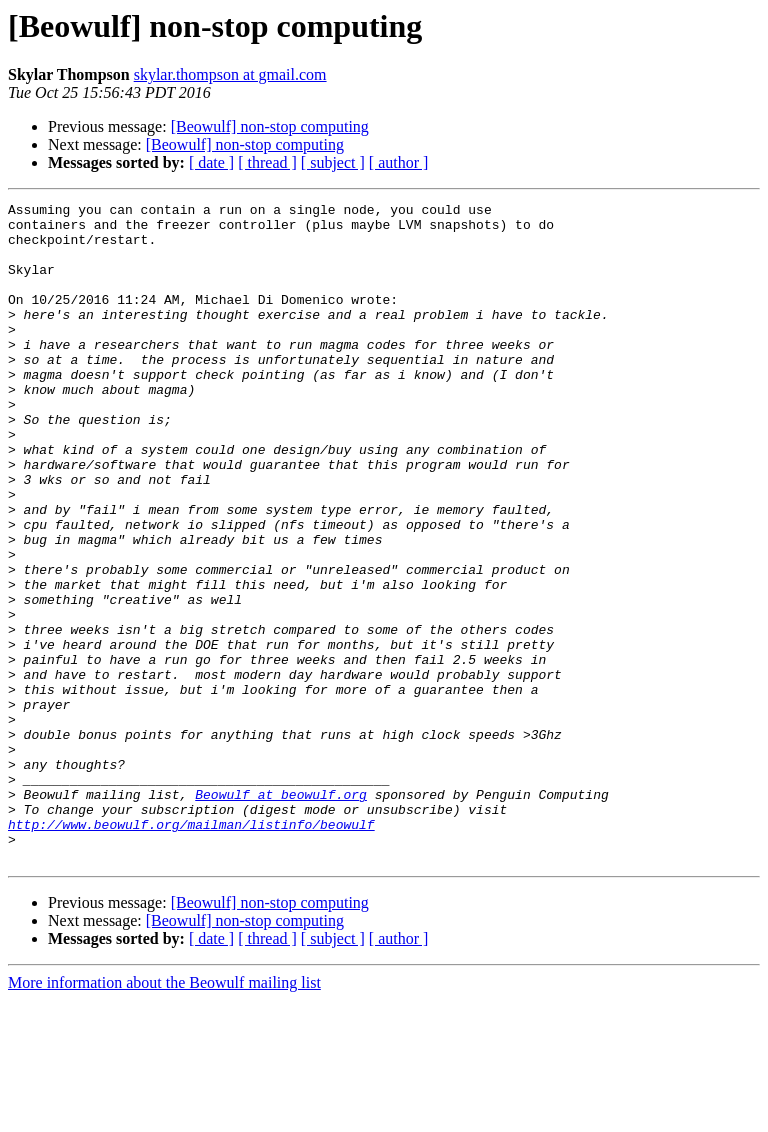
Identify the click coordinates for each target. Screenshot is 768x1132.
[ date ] (211, 162)
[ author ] (399, 162)
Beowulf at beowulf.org (281, 914)
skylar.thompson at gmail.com (230, 74)
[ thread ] (267, 162)
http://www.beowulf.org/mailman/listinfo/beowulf (191, 950)
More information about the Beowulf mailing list (164, 1114)
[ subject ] (333, 162)
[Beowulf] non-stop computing (270, 126)
